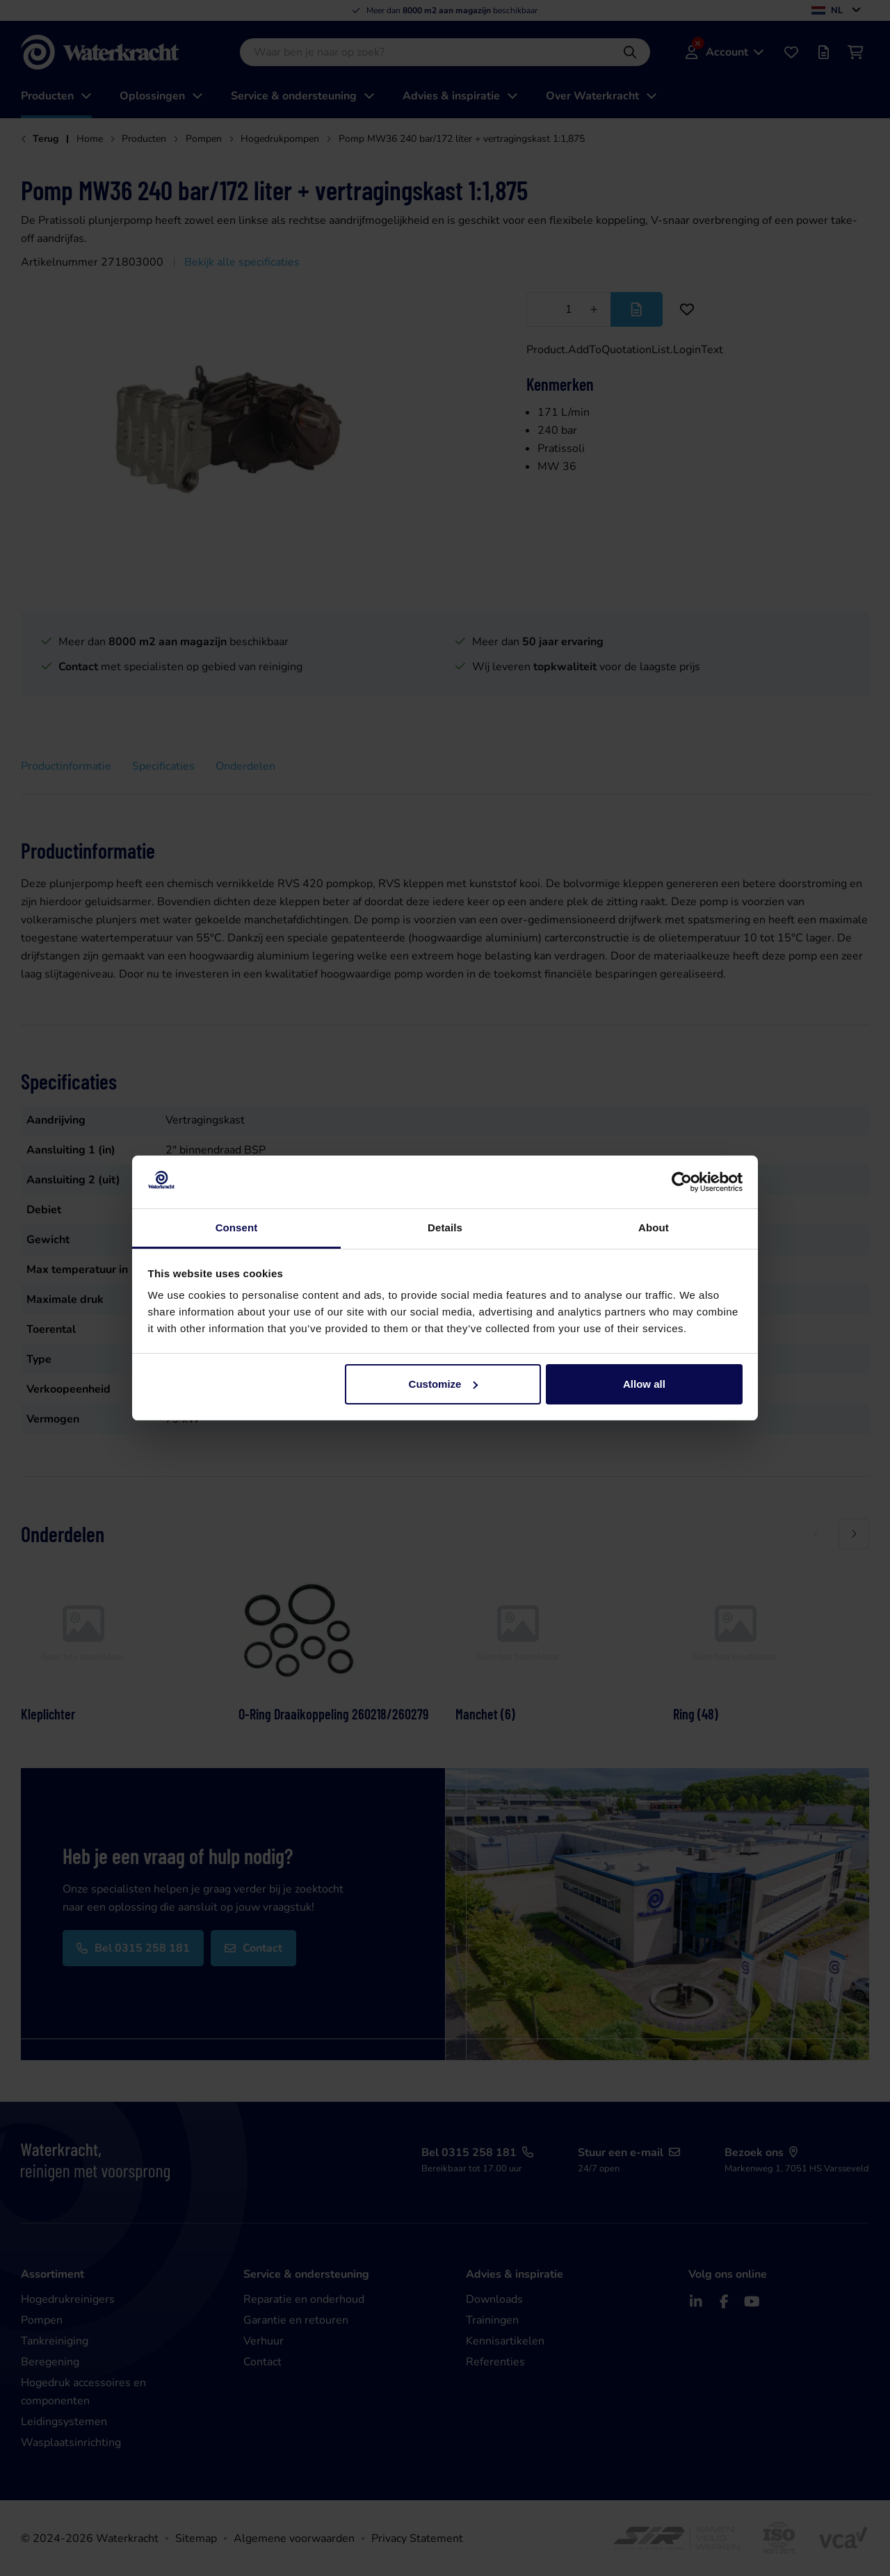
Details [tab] (445, 1227)
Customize (443, 1384)
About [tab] (653, 1227)
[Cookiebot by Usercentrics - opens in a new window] (682, 1182)
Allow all (644, 1384)
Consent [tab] (237, 1227)
